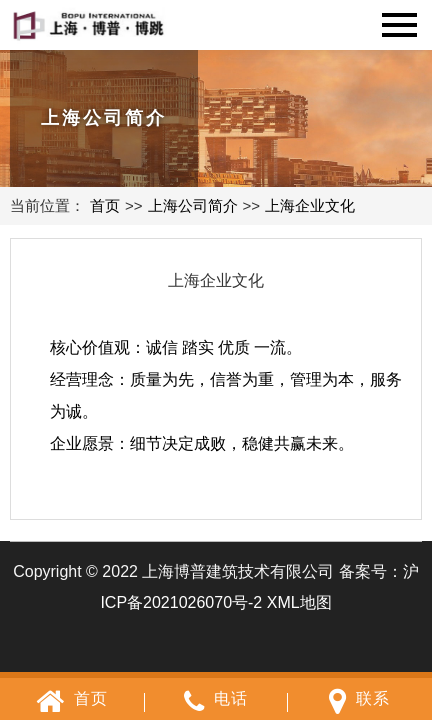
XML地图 (299, 602)
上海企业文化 (310, 205)
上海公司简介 (193, 205)
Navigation (399, 25)
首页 (105, 205)
